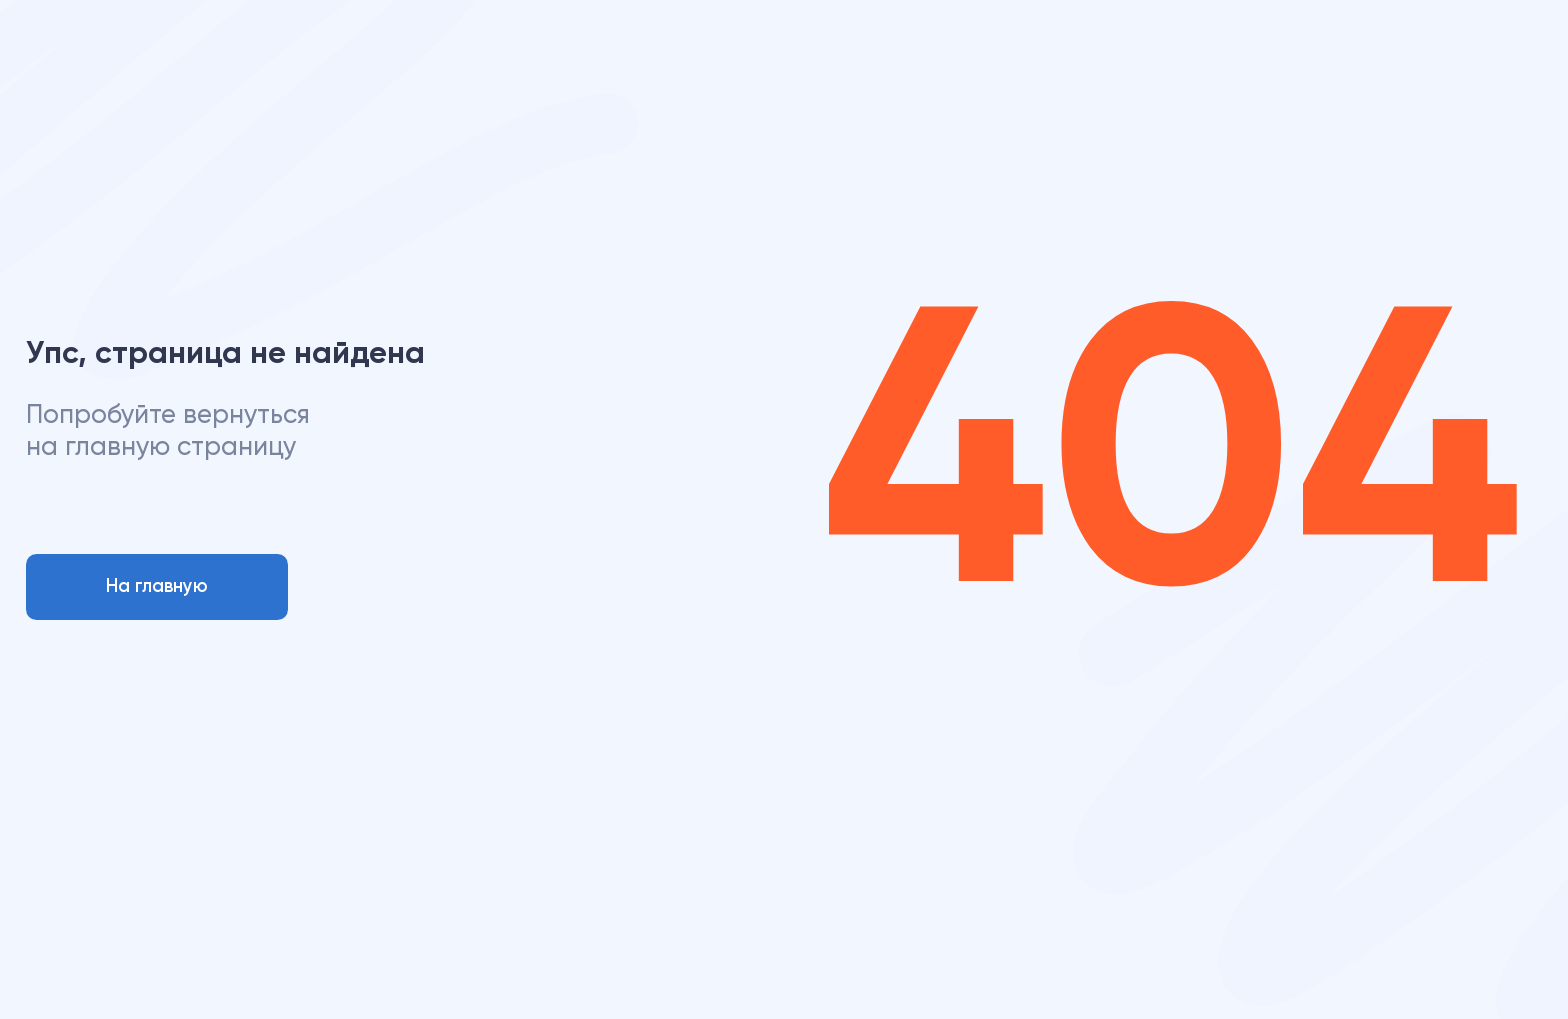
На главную (157, 587)
